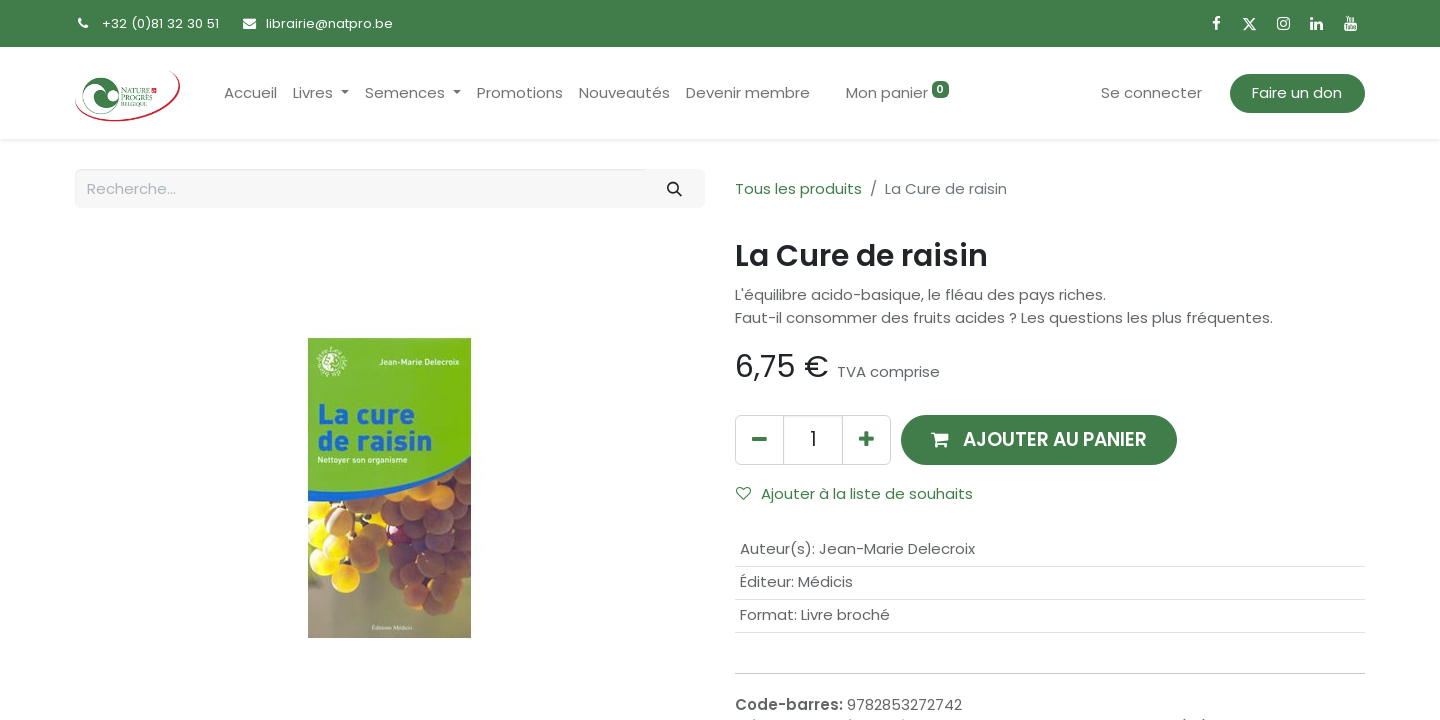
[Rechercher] (675, 188)
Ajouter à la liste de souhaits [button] (854, 493)
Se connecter (1151, 92)
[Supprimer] (759, 439)
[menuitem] (250, 93)
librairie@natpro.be (329, 23)
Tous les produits (798, 188)
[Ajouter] (866, 439)
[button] (1039, 439)
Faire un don (1297, 92)
